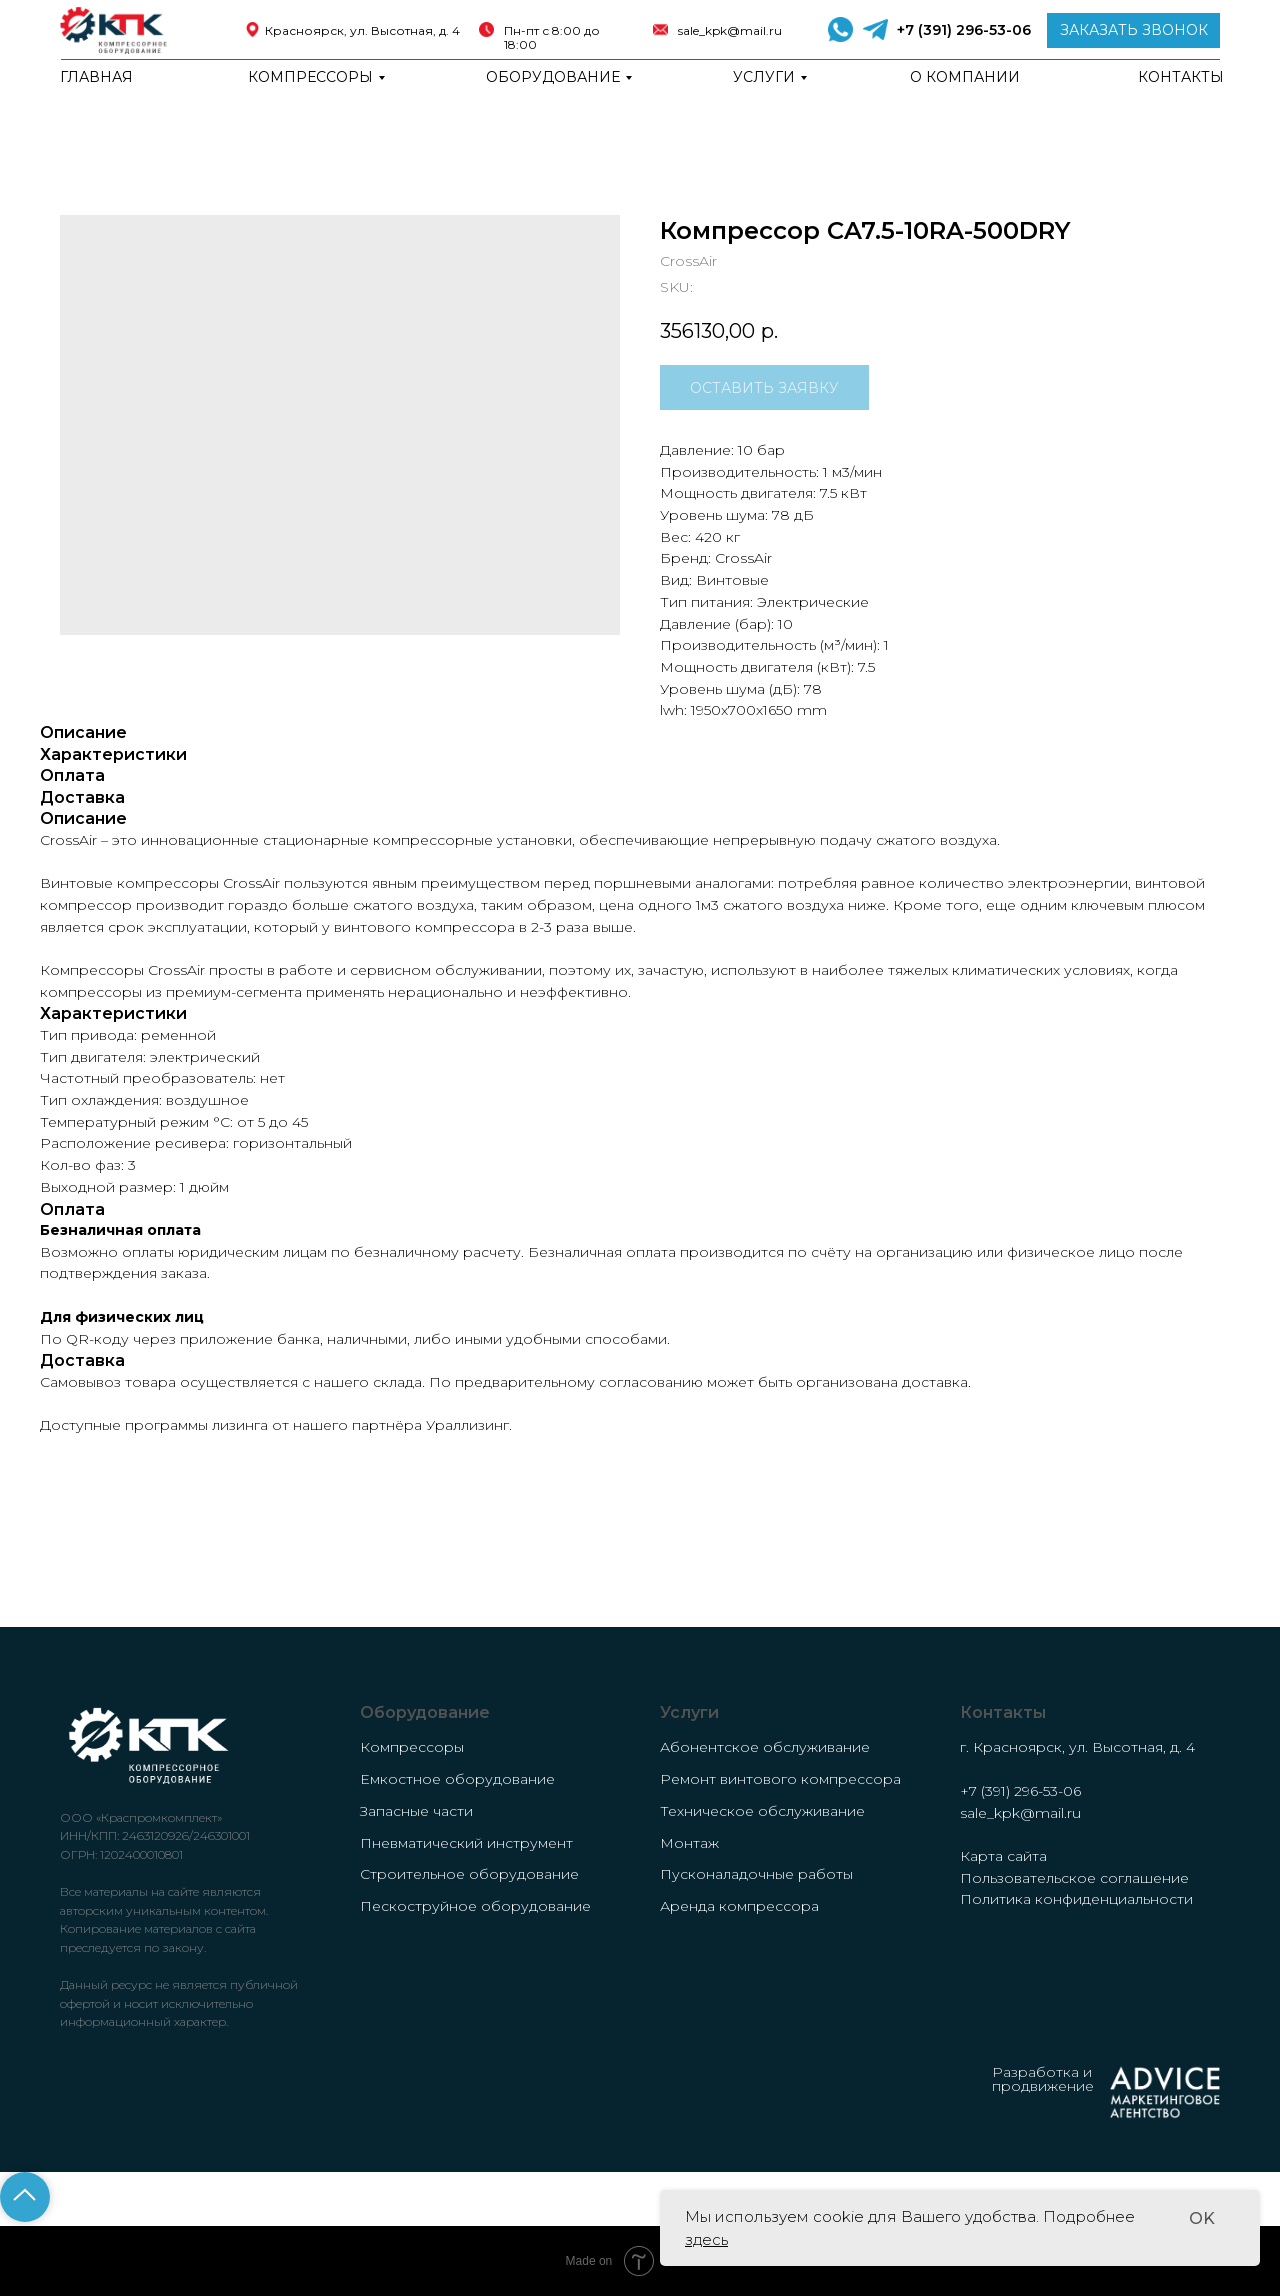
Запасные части (416, 1811)
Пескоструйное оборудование (475, 1906)
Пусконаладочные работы (756, 1874)
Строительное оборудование (469, 1874)
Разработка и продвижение (1043, 2079)
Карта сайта (1003, 1856)
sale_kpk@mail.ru (730, 30)
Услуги (764, 77)
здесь (706, 2239)
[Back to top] (25, 2197)
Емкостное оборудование (457, 1779)
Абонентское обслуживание (765, 1747)
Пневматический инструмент (466, 1843)
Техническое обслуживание (762, 1811)
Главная (96, 77)
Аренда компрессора (739, 1906)
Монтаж (689, 1843)
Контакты (1181, 77)
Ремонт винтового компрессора (780, 1779)
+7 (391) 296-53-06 (964, 30)
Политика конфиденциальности (1076, 1899)
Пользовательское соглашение (1074, 1878)
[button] (1133, 30)
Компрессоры (310, 77)
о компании (965, 77)
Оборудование (553, 77)
